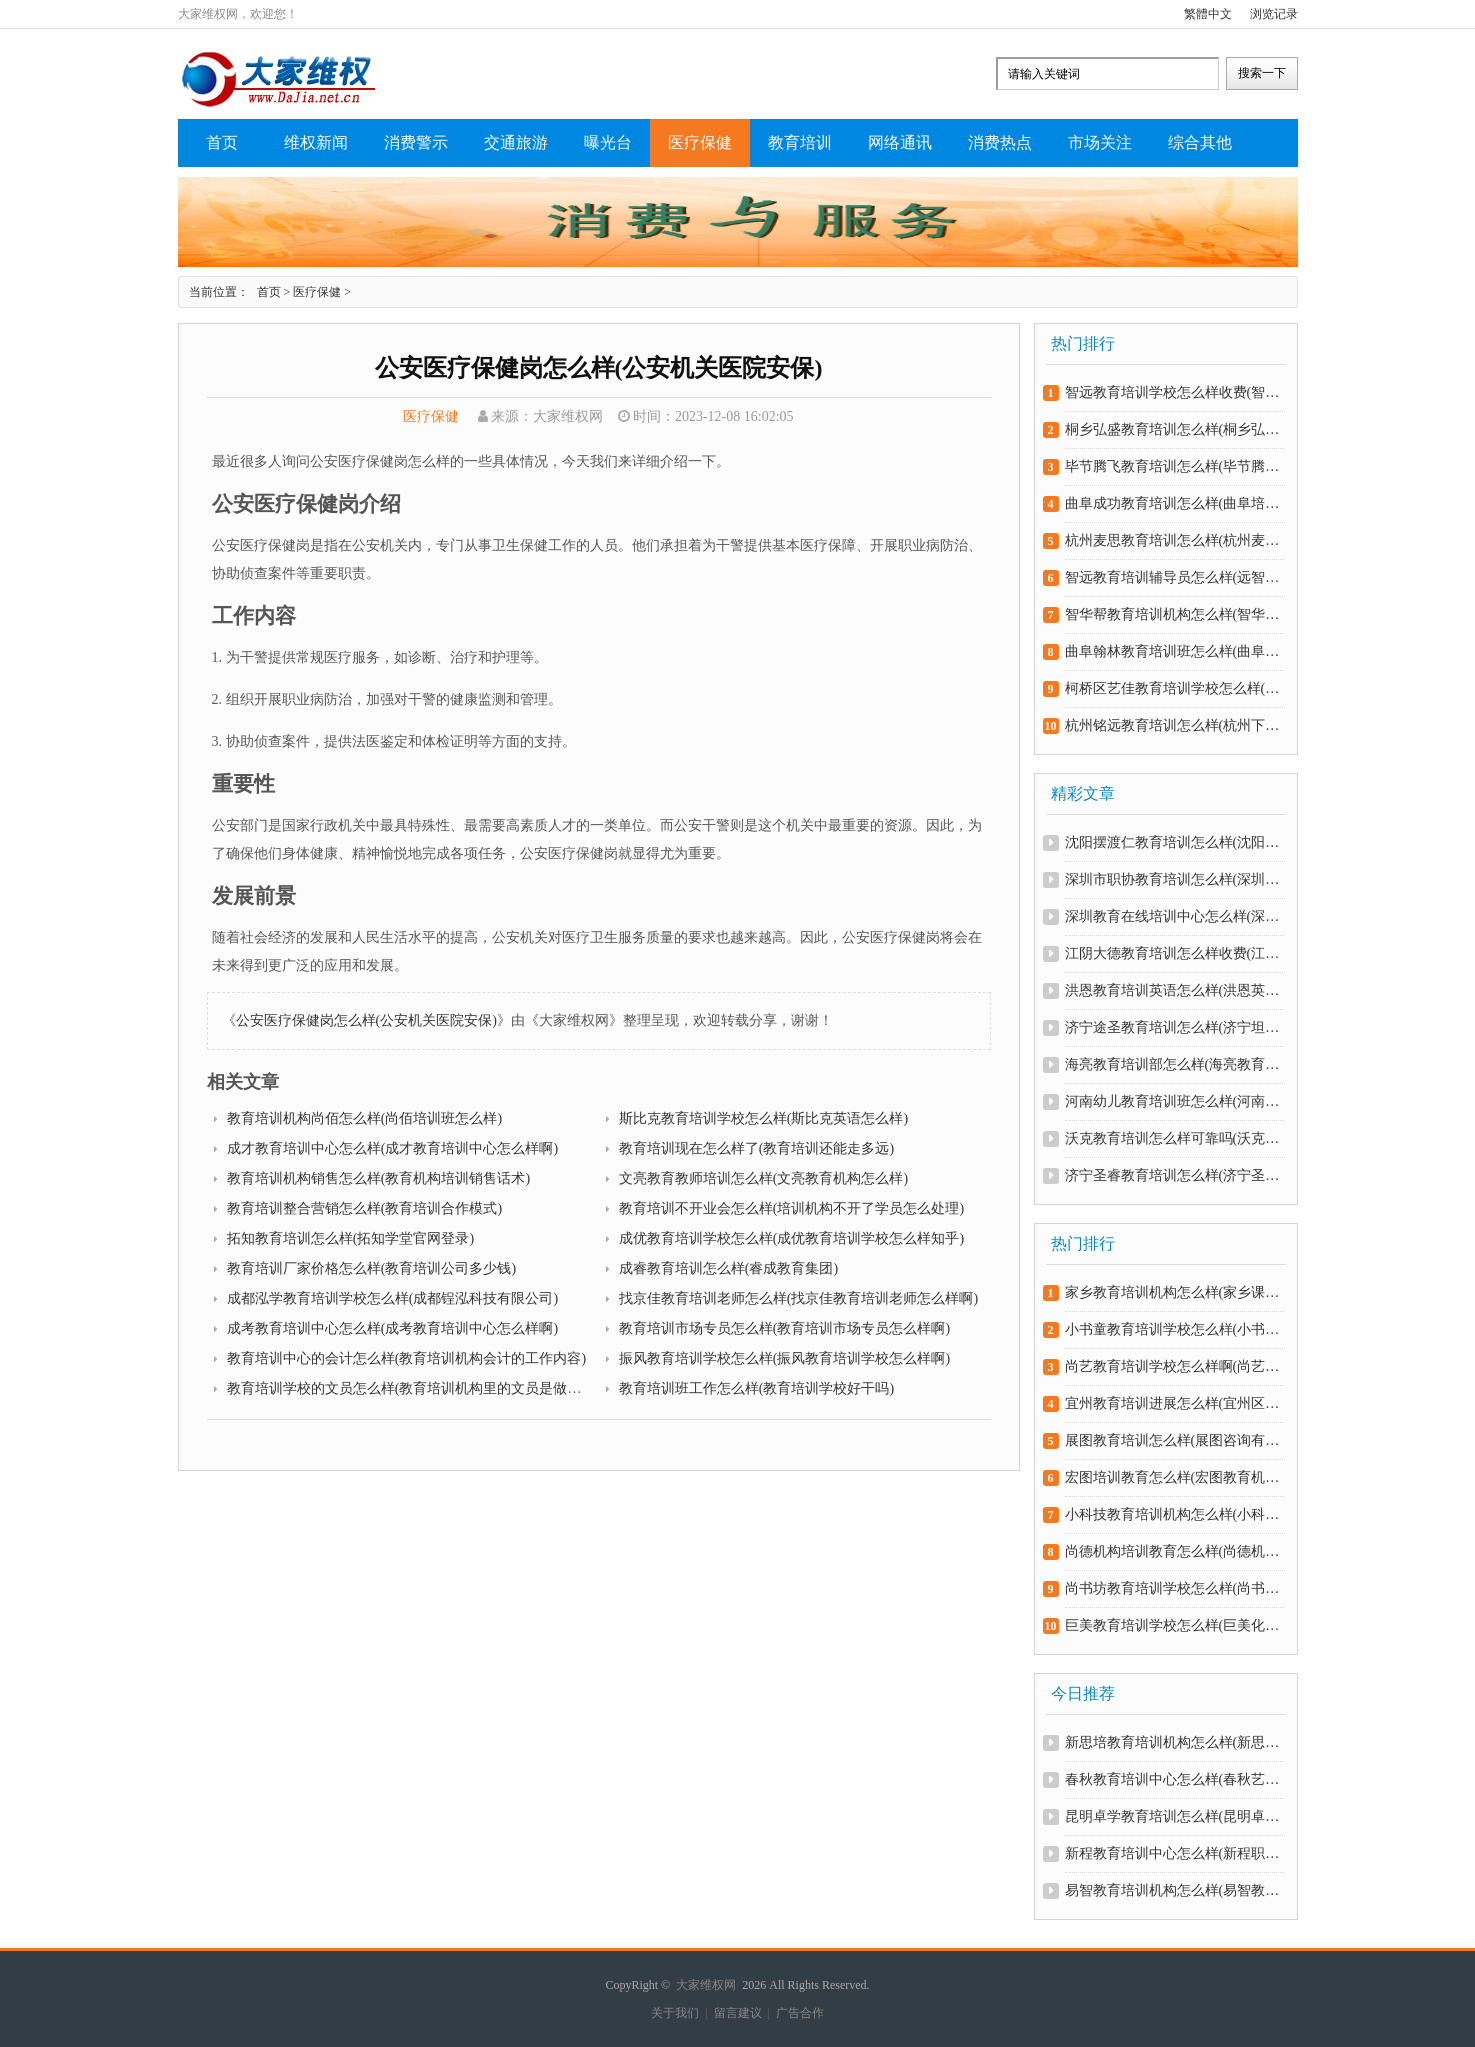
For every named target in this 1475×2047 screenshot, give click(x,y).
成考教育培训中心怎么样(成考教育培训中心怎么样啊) (392, 1328)
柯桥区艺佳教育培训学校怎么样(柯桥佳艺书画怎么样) (1174, 688)
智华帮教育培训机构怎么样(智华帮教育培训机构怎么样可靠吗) (1174, 614)
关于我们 (675, 2013)
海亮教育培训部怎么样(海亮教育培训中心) (1174, 1064)
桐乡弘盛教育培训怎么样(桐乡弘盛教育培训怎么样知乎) (1174, 429)
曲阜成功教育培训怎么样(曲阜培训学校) (1174, 503)
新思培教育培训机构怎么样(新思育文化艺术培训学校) (1174, 1742)
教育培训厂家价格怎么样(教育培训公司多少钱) (371, 1268)
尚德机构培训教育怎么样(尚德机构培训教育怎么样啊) (1174, 1551)
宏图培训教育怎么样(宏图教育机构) (1174, 1477)
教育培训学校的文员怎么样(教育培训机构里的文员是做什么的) (420, 1388)
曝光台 (608, 142)
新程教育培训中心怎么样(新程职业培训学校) (1174, 1853)
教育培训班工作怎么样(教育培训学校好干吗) (756, 1388)
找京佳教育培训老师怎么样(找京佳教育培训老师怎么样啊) (798, 1298)
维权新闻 (316, 142)
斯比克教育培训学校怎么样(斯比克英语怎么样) (763, 1118)
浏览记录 (1274, 14)
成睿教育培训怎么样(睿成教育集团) (728, 1268)
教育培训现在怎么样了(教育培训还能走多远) (756, 1148)
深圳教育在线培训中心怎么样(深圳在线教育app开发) (1174, 916)
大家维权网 (706, 1985)
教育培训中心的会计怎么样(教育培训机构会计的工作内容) (406, 1358)
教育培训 (800, 142)
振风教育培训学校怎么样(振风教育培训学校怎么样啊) (784, 1358)
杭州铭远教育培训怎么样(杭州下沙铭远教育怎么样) (1174, 725)
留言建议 (738, 2013)
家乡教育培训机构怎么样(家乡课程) (1174, 1292)
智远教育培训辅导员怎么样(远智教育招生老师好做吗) (1174, 577)
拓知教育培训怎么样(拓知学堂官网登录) (350, 1238)
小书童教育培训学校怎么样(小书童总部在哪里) (1174, 1329)
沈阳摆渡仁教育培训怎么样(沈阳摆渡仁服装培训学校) (1174, 842)
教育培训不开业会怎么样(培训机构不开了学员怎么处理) (791, 1208)
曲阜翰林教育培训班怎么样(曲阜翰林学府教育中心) (1174, 651)
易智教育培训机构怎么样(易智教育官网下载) (1174, 1890)
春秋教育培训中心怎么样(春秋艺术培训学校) (1174, 1779)
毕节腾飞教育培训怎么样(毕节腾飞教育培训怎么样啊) (1174, 466)
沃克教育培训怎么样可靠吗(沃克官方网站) (1174, 1138)
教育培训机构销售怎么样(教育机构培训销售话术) (378, 1178)
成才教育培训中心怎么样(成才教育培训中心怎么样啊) (392, 1148)
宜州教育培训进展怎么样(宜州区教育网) (1174, 1403)
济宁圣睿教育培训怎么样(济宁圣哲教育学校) (1174, 1175)
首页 (222, 142)
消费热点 (1000, 142)
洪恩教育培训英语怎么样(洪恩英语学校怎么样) (1174, 990)
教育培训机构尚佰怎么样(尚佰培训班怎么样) (364, 1118)
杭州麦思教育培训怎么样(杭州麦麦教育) (1174, 540)
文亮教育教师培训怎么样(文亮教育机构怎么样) (763, 1178)
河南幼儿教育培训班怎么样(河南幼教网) (1174, 1101)
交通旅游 (516, 142)
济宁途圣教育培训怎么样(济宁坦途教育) (1174, 1027)
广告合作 (800, 2013)
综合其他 (1200, 142)
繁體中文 (1208, 14)
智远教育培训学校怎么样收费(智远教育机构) (1174, 392)
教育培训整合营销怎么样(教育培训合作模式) (364, 1208)
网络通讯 (900, 142)
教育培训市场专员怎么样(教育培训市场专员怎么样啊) (784, 1328)
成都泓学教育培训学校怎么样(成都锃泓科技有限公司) (392, 1298)
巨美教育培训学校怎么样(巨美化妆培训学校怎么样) (1174, 1625)
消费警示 (416, 142)
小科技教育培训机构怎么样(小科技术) (1174, 1514)
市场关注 (1100, 142)
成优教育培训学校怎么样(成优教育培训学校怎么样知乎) (791, 1238)
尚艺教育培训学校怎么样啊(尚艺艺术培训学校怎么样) (1174, 1366)
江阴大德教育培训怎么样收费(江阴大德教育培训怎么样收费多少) (1174, 953)
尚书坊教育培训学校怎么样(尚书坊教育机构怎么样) (1174, 1588)
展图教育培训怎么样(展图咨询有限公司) (1174, 1440)
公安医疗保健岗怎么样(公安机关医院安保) (366, 1020)
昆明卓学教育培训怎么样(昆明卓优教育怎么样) (1174, 1816)
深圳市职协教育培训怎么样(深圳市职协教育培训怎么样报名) (1174, 879)
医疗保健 (700, 142)
